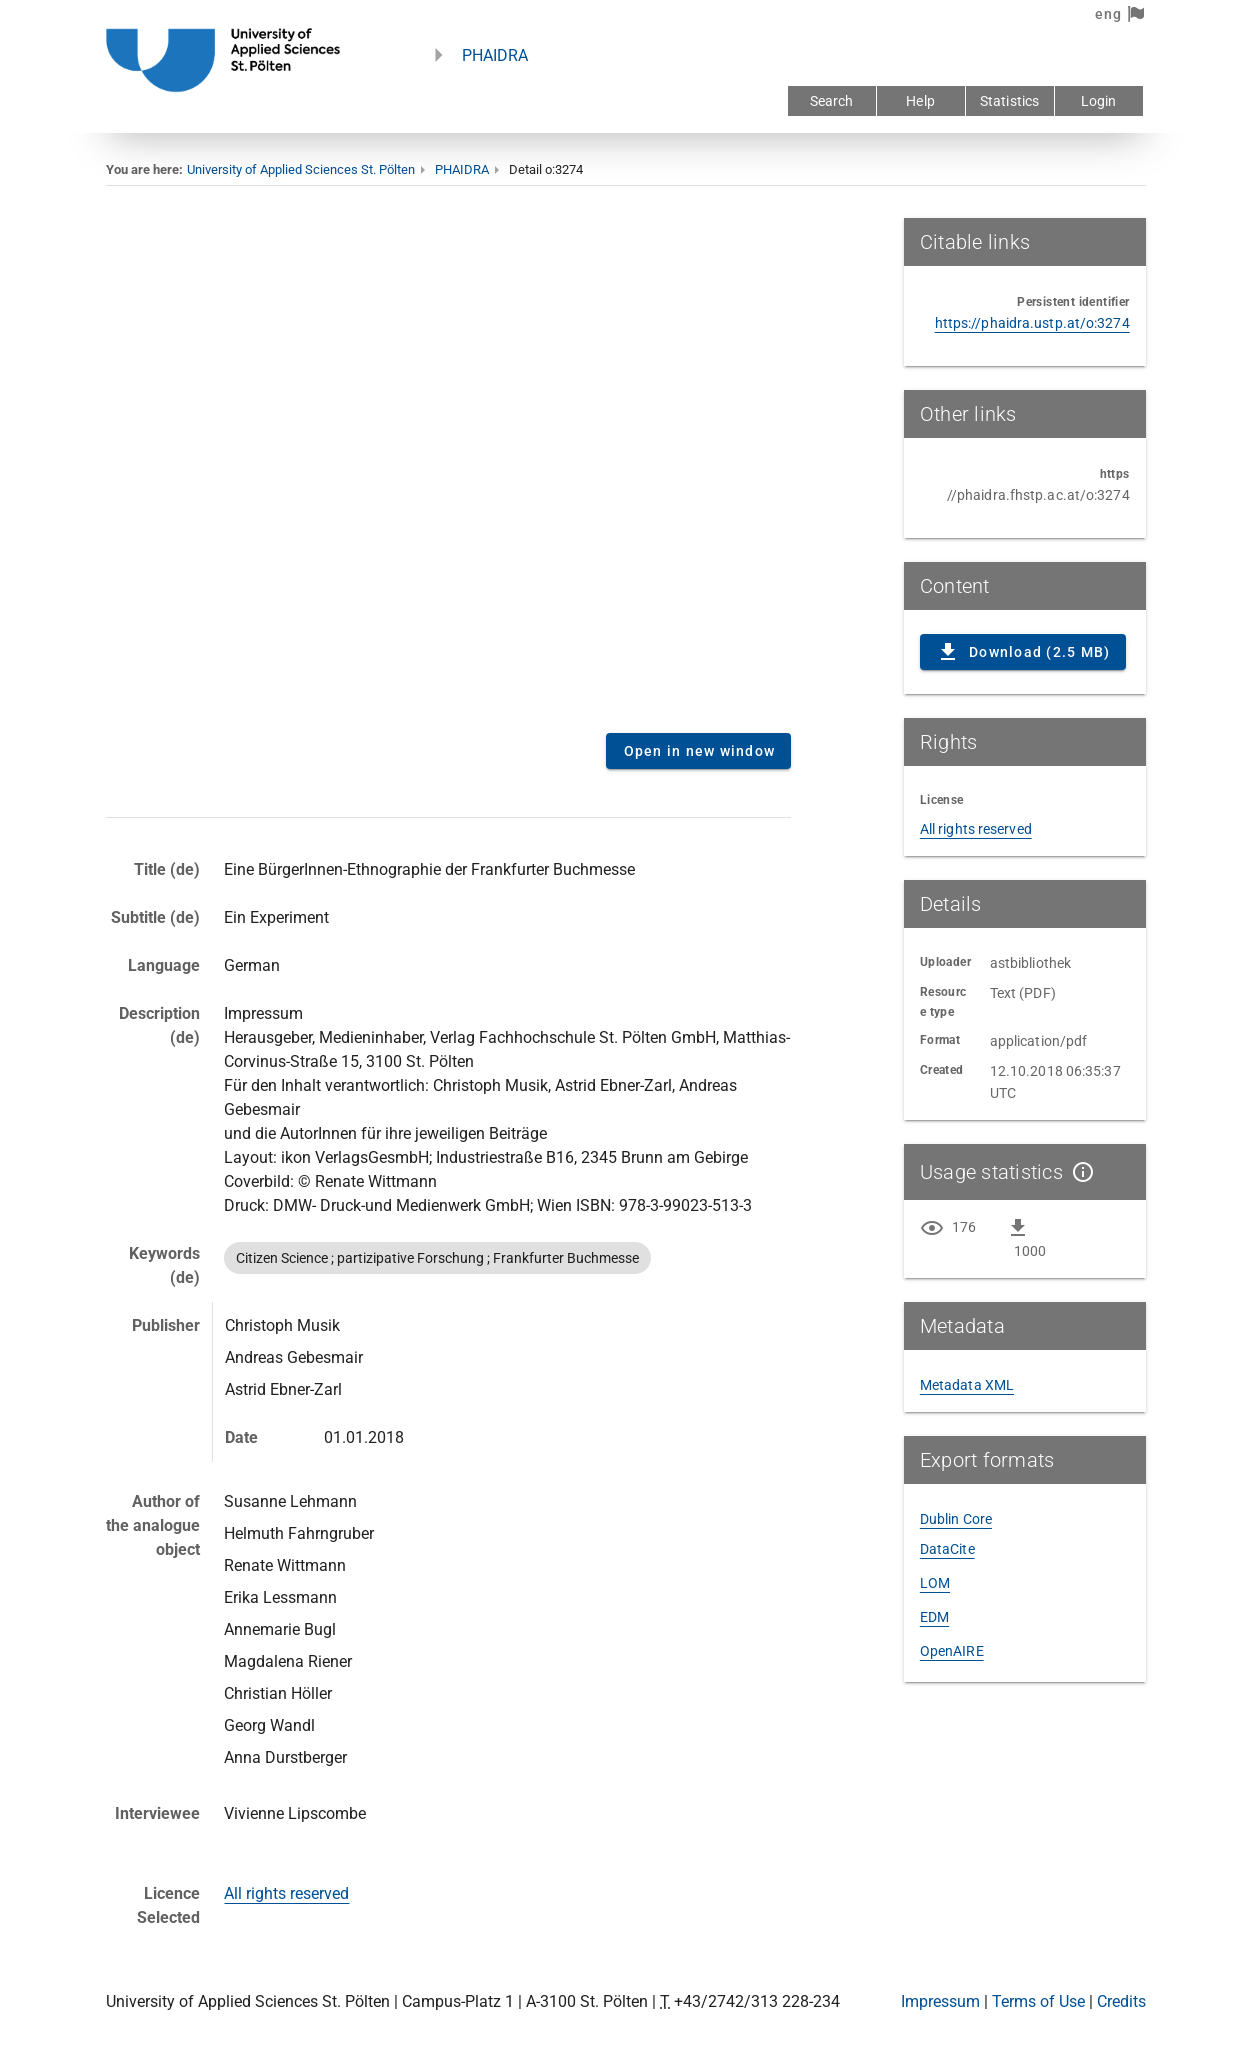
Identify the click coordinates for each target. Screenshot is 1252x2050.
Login (1099, 101)
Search (832, 101)
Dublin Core (956, 1519)
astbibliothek (1030, 963)
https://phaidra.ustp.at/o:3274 (1032, 323)
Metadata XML (967, 1385)
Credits (1121, 2001)
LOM (935, 1583)
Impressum (940, 2001)
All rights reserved (286, 1893)
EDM (934, 1617)
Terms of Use (1038, 2001)
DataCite (947, 1549)
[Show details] (1079, 1172)
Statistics (1009, 101)
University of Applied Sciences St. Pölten (301, 169)
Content (448, 468)
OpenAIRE (952, 1651)
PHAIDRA (495, 55)
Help (920, 101)
